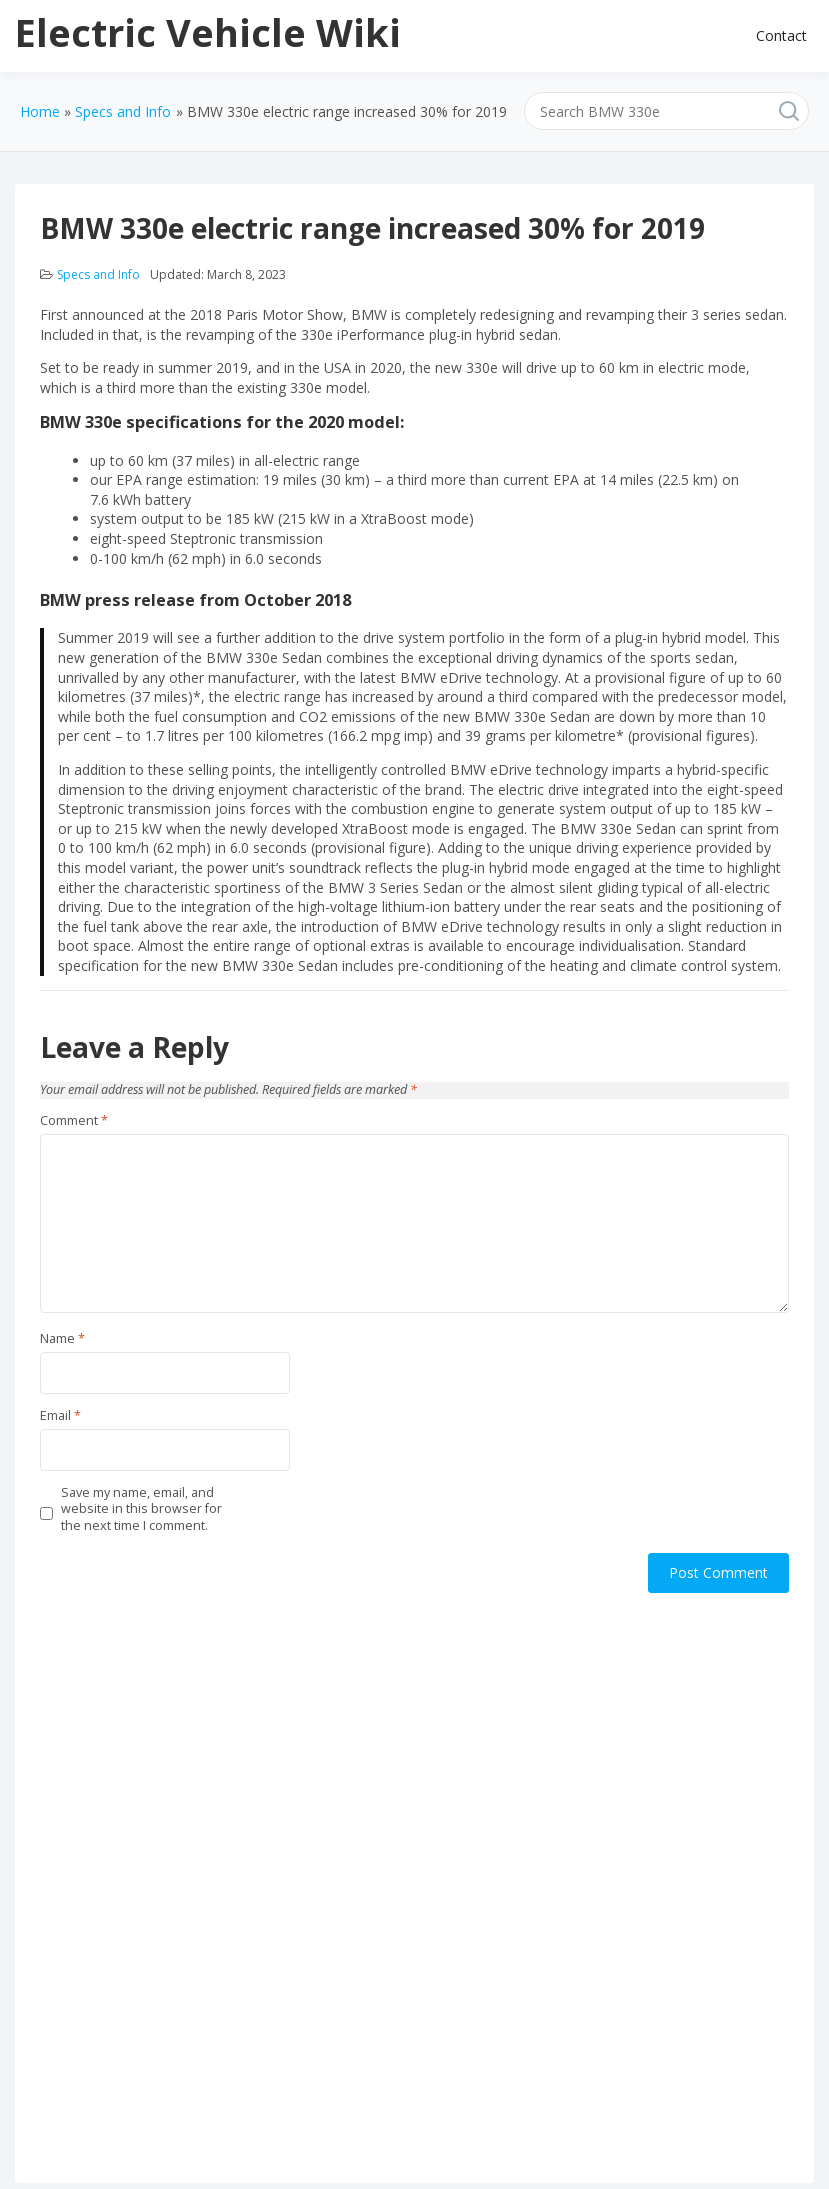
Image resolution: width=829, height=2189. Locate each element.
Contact (781, 35)
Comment (74, 1121)
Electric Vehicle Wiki (208, 32)
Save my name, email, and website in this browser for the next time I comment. (141, 1509)
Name (62, 1339)
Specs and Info (98, 274)
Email (60, 1416)
